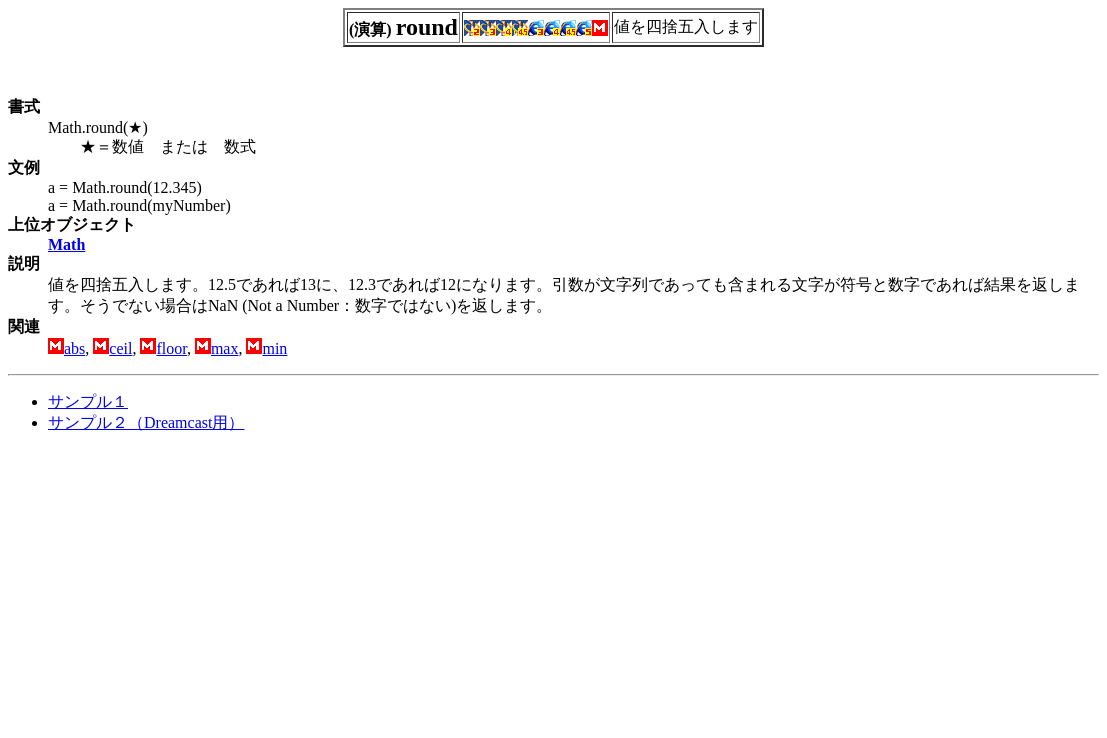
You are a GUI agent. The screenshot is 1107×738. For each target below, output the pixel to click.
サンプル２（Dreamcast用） (146, 422)
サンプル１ (88, 401)
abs (74, 348)
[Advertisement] (176, 590)
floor (171, 348)
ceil (120, 348)
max (225, 348)
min (274, 348)
